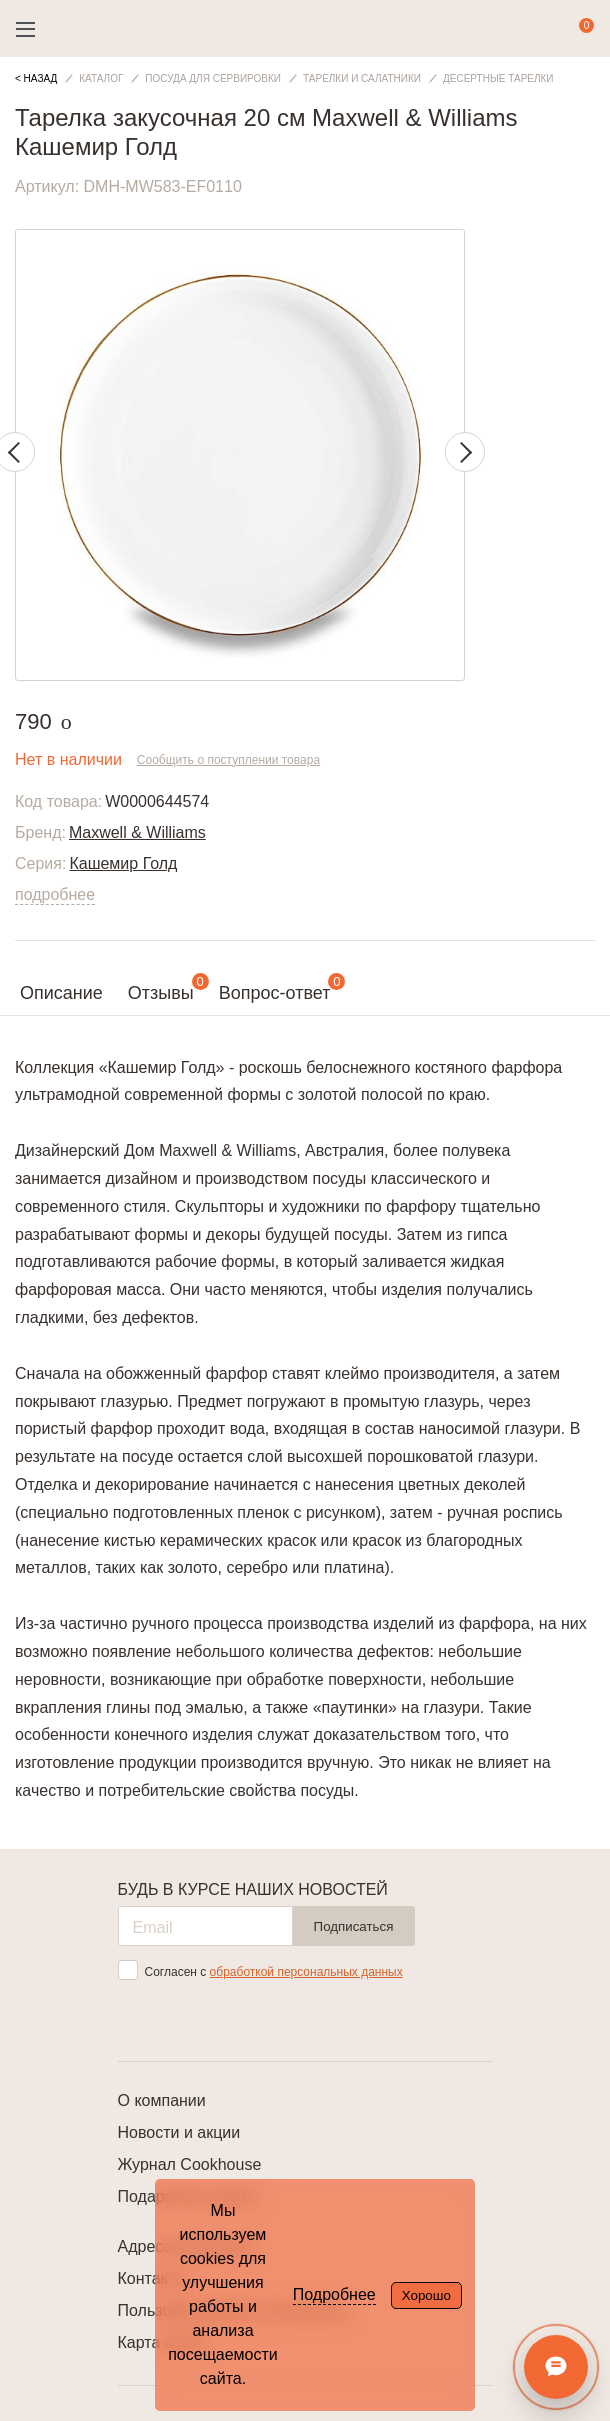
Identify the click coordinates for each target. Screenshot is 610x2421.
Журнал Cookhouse (190, 2164)
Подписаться (354, 1926)
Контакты (152, 2278)
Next (465, 452)
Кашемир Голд (123, 863)
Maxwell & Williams (137, 832)
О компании (162, 2100)
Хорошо (426, 2295)
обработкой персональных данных (306, 1972)
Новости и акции (179, 2132)
